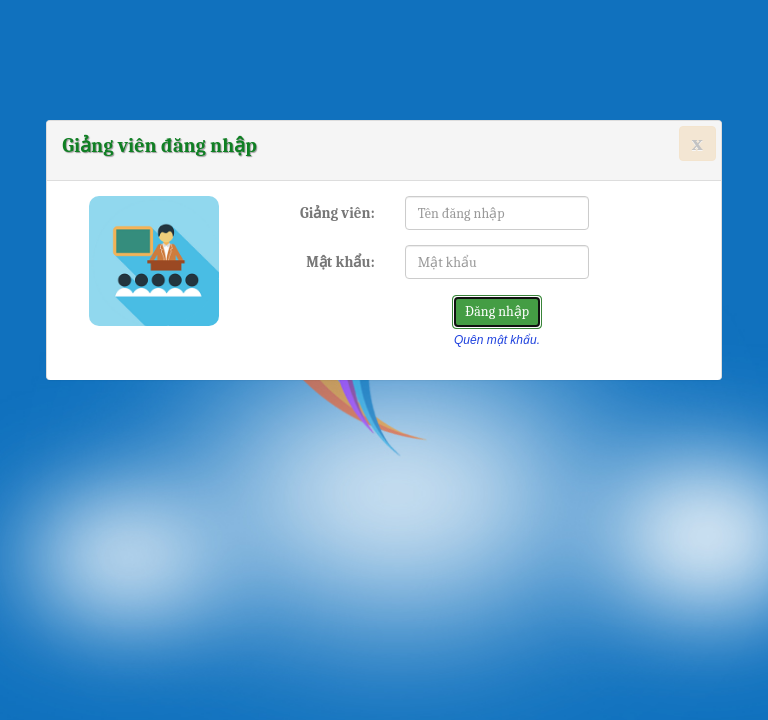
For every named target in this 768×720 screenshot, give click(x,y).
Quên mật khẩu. (497, 340)
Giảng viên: (337, 213)
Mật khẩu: (340, 262)
